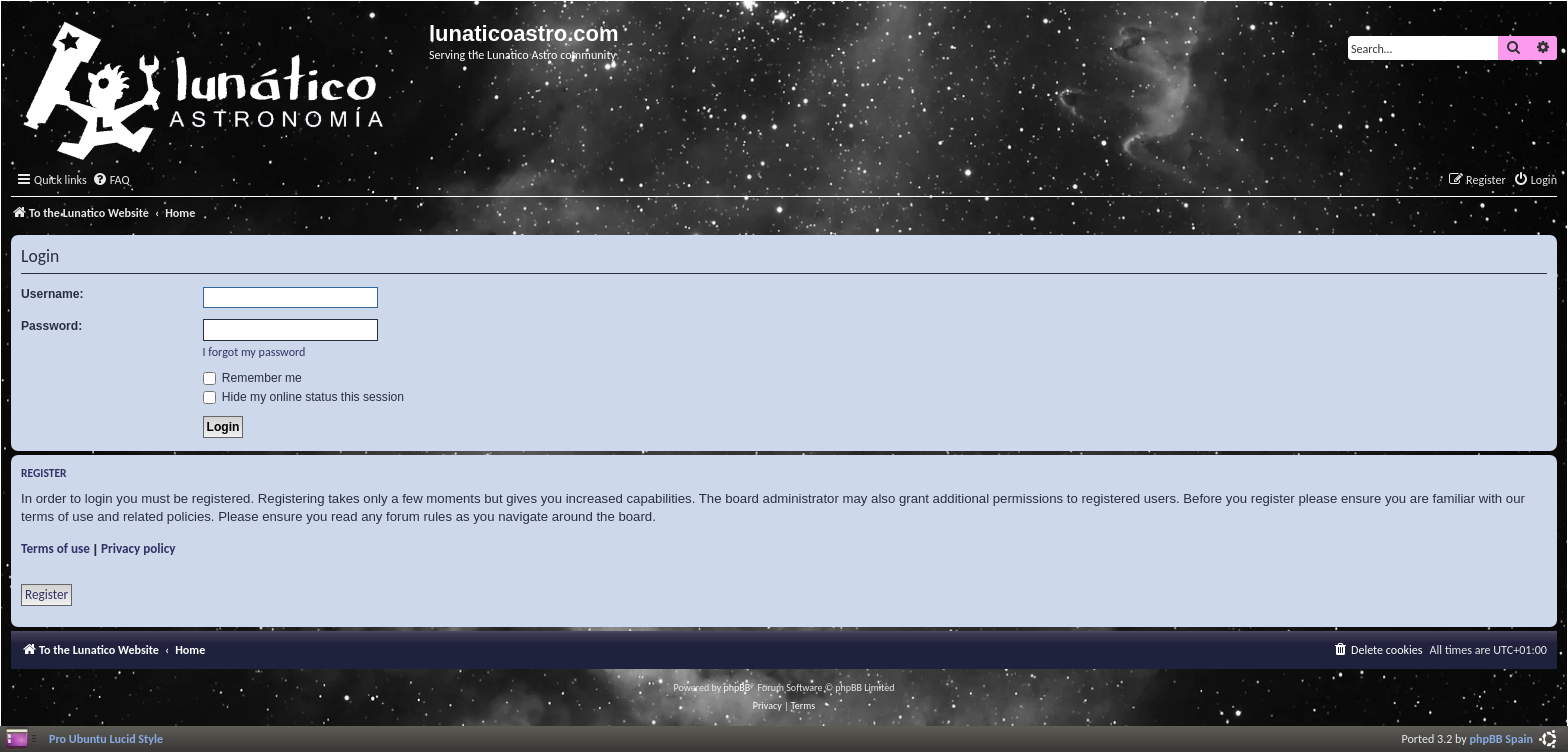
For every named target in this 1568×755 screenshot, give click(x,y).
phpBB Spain (1501, 738)
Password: (51, 326)
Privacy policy (138, 548)
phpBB (737, 687)
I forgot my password (254, 351)
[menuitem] (111, 180)
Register (46, 594)
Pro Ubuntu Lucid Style (106, 738)
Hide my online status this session (304, 397)
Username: (52, 294)
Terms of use (55, 548)
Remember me (252, 378)
